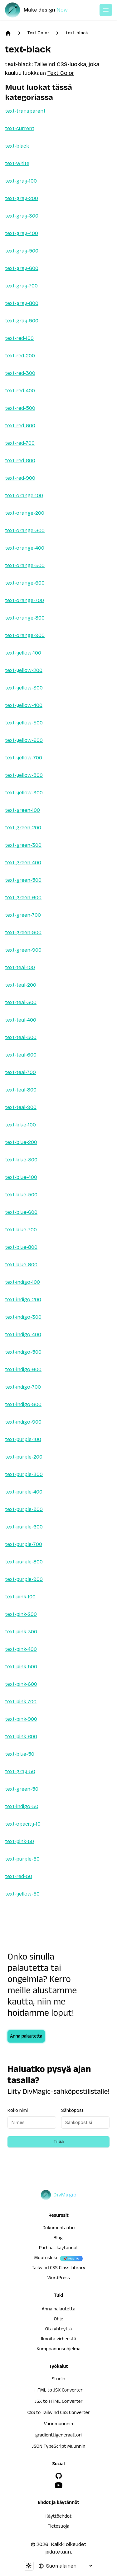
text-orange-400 (24, 548)
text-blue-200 (21, 1142)
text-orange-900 (25, 635)
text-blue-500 (21, 1195)
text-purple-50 (22, 1859)
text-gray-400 (21, 233)
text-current (19, 128)
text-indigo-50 (21, 1806)
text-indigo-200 (23, 1300)
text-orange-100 (24, 495)
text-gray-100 (21, 181)
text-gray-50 (20, 1771)
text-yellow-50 (22, 1894)
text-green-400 (23, 863)
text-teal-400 (20, 1020)
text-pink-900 (21, 1719)
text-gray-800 (21, 303)
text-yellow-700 (23, 758)
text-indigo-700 (23, 1387)
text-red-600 (20, 426)
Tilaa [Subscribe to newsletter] (59, 2141)
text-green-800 (23, 932)
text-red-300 (20, 373)
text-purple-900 (24, 1579)
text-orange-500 (25, 565)
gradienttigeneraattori (58, 2436)
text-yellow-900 (24, 793)
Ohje (58, 2319)
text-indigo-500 (23, 1352)
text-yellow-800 (24, 775)
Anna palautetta (26, 2037)
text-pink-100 (20, 1597)
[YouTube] (58, 2485)
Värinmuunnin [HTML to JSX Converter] (58, 2424)
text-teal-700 (20, 1072)
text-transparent (25, 111)
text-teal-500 (21, 1037)
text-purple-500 (24, 1509)
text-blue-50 (19, 1754)
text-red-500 (20, 408)
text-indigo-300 (23, 1317)
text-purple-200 (23, 1457)
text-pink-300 (21, 1632)
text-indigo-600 (23, 1369)
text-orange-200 (24, 513)
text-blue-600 (21, 1212)
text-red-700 (20, 443)
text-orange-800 (25, 618)
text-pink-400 (21, 1649)
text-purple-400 (23, 1492)
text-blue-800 (21, 1247)
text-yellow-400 (23, 705)
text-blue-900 (21, 1265)
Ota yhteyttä (58, 2329)
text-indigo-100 (22, 1282)
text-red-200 (20, 356)
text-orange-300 (25, 530)
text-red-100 (19, 338)
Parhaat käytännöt (58, 2248)
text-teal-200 (20, 985)
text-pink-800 (21, 1736)
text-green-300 (23, 845)
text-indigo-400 (23, 1334)
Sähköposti (73, 2110)
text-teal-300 (21, 1002)
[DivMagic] (42, 9)
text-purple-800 (24, 1562)
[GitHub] (58, 2476)
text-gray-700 (21, 286)
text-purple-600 (24, 1527)
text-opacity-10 (23, 1824)
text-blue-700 (21, 1230)
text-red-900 (20, 478)
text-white (17, 163)
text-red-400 (20, 391)
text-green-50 (21, 1789)
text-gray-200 (21, 198)
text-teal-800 (21, 1090)
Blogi (58, 2238)
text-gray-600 (21, 268)
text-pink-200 (21, 1614)
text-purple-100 (23, 1439)
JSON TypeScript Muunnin (58, 2447)
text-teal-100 (20, 967)
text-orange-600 (25, 583)
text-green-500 (23, 880)
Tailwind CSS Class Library (58, 2268)
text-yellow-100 (23, 653)
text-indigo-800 (23, 1404)
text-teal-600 (21, 1055)
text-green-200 (23, 828)
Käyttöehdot (59, 2517)
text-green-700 (23, 915)
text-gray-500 (21, 251)
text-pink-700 (21, 1702)
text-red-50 (18, 1876)
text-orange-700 (24, 600)
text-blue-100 (20, 1125)
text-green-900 (23, 950)
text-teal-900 (21, 1107)
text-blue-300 (21, 1160)
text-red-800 (20, 461)
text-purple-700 (23, 1544)
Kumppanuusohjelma (58, 2349)
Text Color (38, 33)
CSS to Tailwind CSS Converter (58, 2413)
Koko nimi (17, 2110)
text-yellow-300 (24, 688)
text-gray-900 (21, 321)
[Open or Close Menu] (106, 10)
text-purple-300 (24, 1474)
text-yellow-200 (23, 670)
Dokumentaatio (58, 2228)
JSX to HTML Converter (59, 2402)
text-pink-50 (19, 1841)
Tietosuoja (59, 2527)
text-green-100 (22, 810)
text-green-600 (23, 897)
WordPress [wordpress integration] (58, 2278)
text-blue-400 (21, 1177)
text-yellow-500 (24, 723)
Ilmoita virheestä (58, 2339)
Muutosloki (45, 2258)
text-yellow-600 (24, 740)
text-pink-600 (21, 1684)
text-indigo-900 (23, 1422)
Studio (58, 2379)
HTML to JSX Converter (59, 2391)
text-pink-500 (21, 1667)
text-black (77, 33)
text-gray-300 (21, 216)
